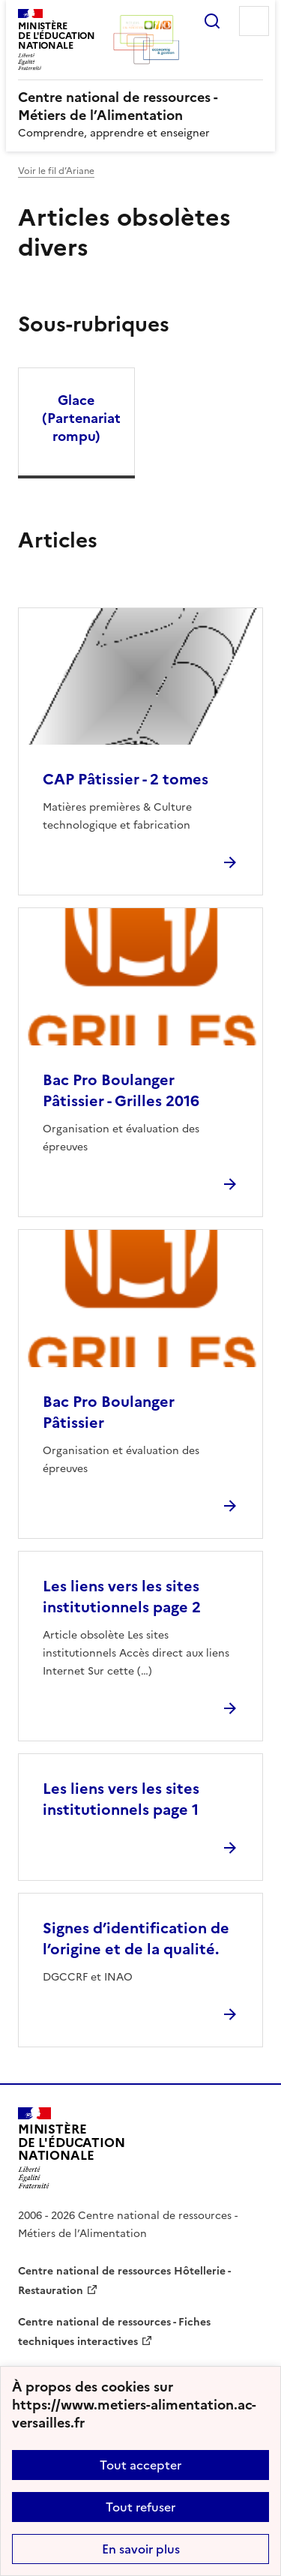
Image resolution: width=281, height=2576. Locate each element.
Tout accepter (140, 2465)
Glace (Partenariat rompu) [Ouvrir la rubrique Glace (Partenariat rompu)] (81, 418)
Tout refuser (140, 2507)
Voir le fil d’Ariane (56, 171)
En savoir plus (141, 2549)
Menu (254, 21)
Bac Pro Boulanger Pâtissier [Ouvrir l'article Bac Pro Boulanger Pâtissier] (109, 1412)
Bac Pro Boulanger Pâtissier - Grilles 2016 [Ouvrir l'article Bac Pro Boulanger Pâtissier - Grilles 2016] (121, 1090)
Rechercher (212, 21)
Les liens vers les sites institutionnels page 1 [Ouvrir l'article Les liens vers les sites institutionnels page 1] (121, 1799)
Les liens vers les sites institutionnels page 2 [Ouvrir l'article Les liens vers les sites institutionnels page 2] (122, 1596)
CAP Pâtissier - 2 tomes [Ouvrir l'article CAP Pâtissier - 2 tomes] (125, 779)
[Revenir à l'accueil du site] (71, 2148)
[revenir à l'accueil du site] (140, 106)
